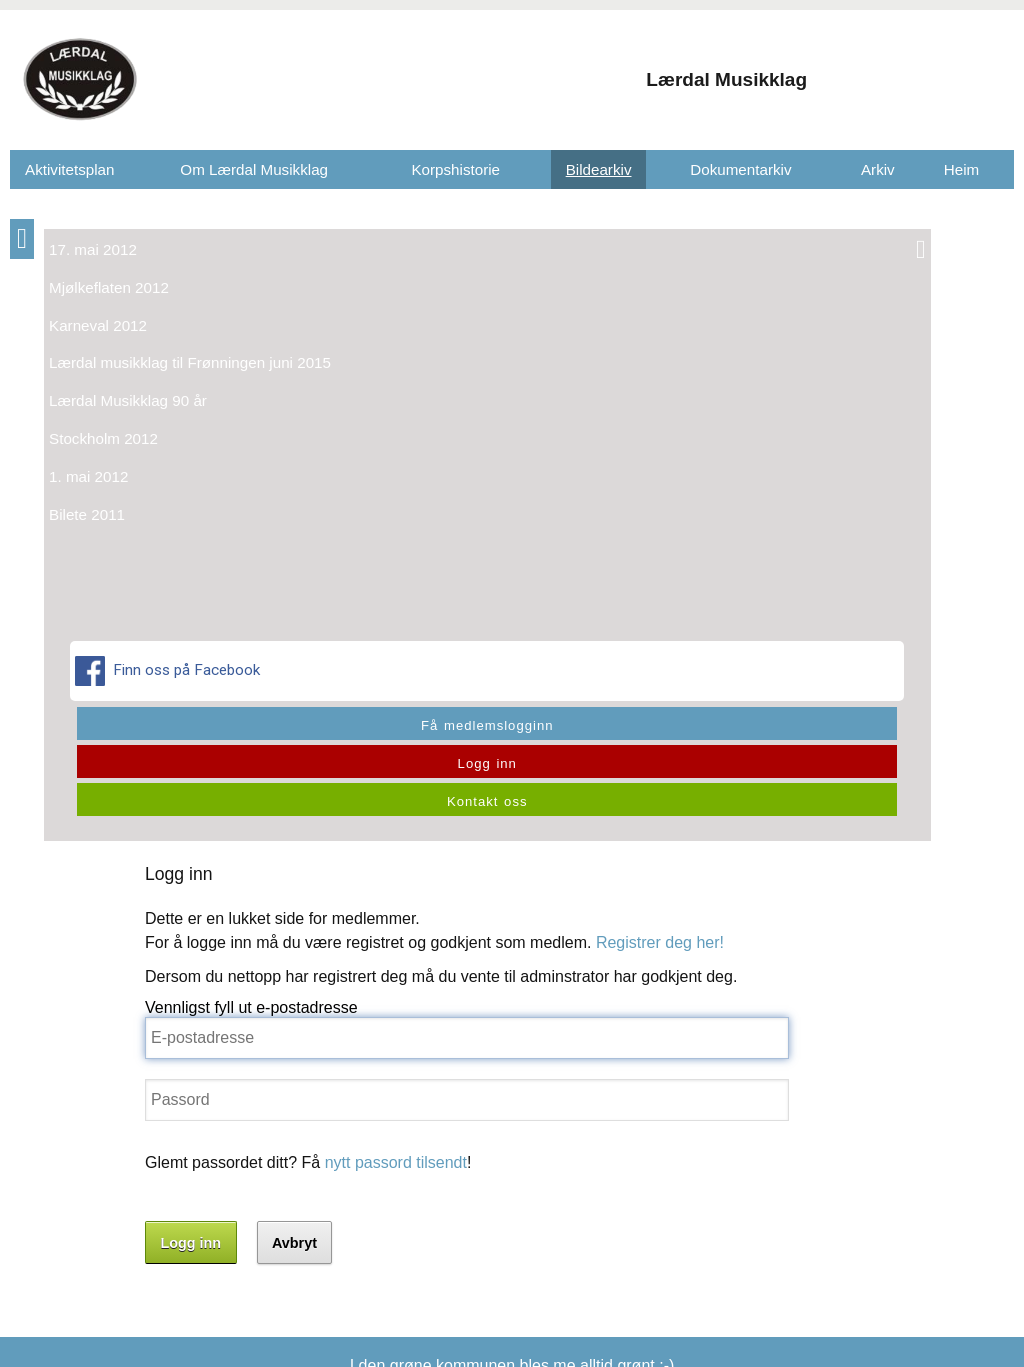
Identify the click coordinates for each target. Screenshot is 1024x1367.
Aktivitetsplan (69, 169)
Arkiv (878, 169)
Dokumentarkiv (740, 169)
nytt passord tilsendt (410, 530)
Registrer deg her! (674, 310)
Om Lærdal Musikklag (254, 169)
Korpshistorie (455, 169)
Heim (961, 169)
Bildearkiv (599, 169)
